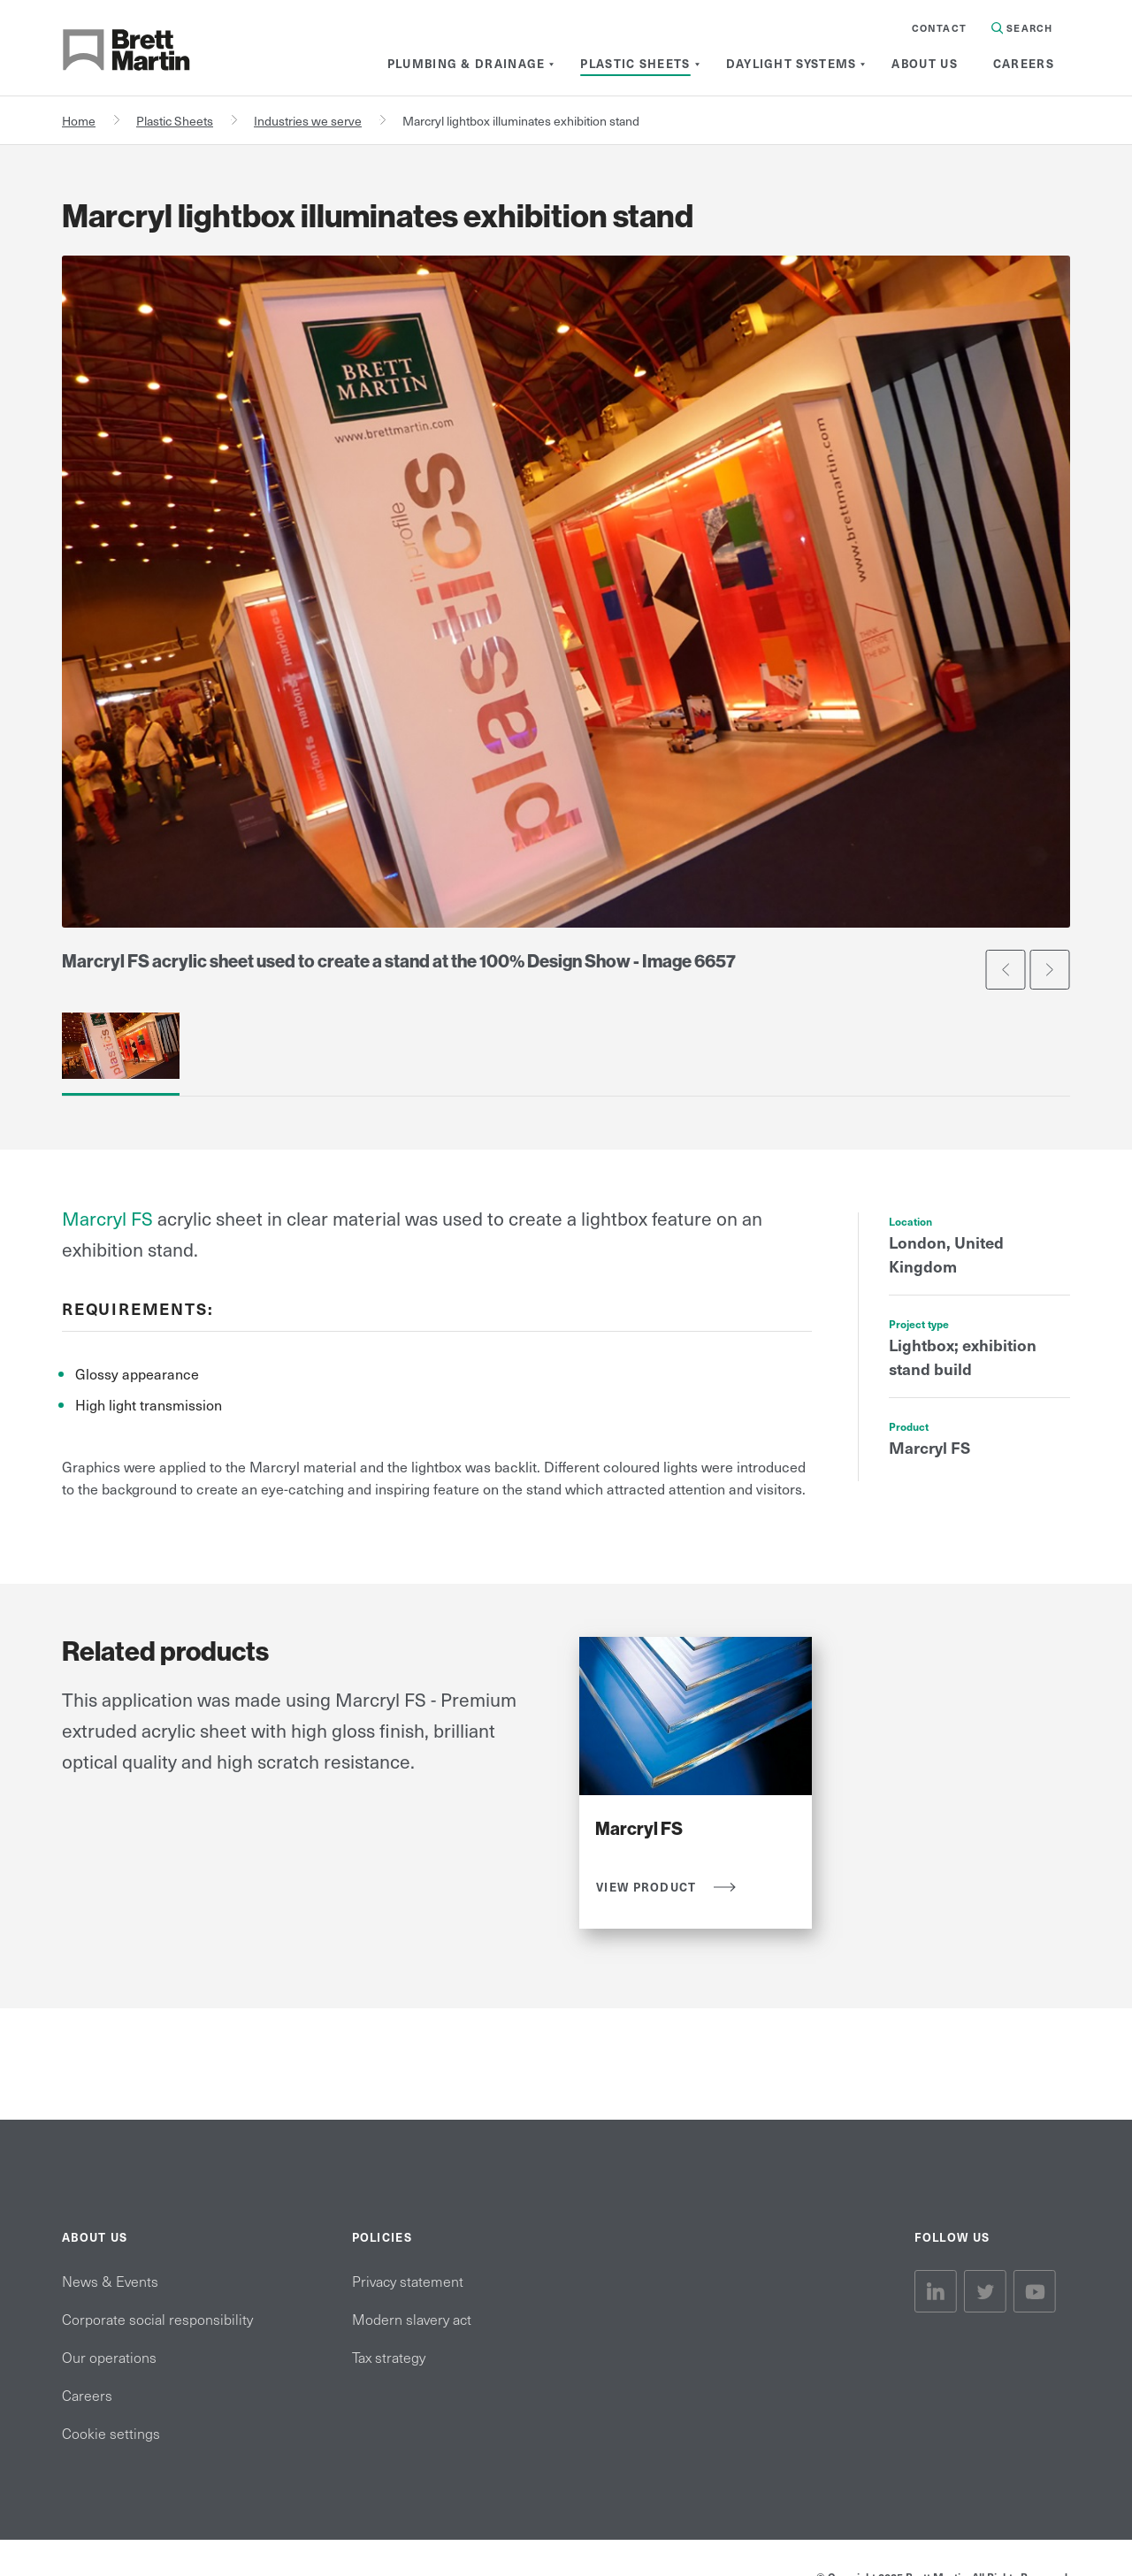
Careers (87, 2394)
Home (79, 120)
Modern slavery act (411, 2318)
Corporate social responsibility (157, 2318)
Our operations (109, 2356)
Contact (939, 27)
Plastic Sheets (174, 120)
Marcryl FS (107, 1218)
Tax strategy (388, 2356)
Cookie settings (111, 2432)
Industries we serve (308, 120)
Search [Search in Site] (1021, 27)
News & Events (110, 2280)
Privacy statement (407, 2280)
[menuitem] (466, 63)
